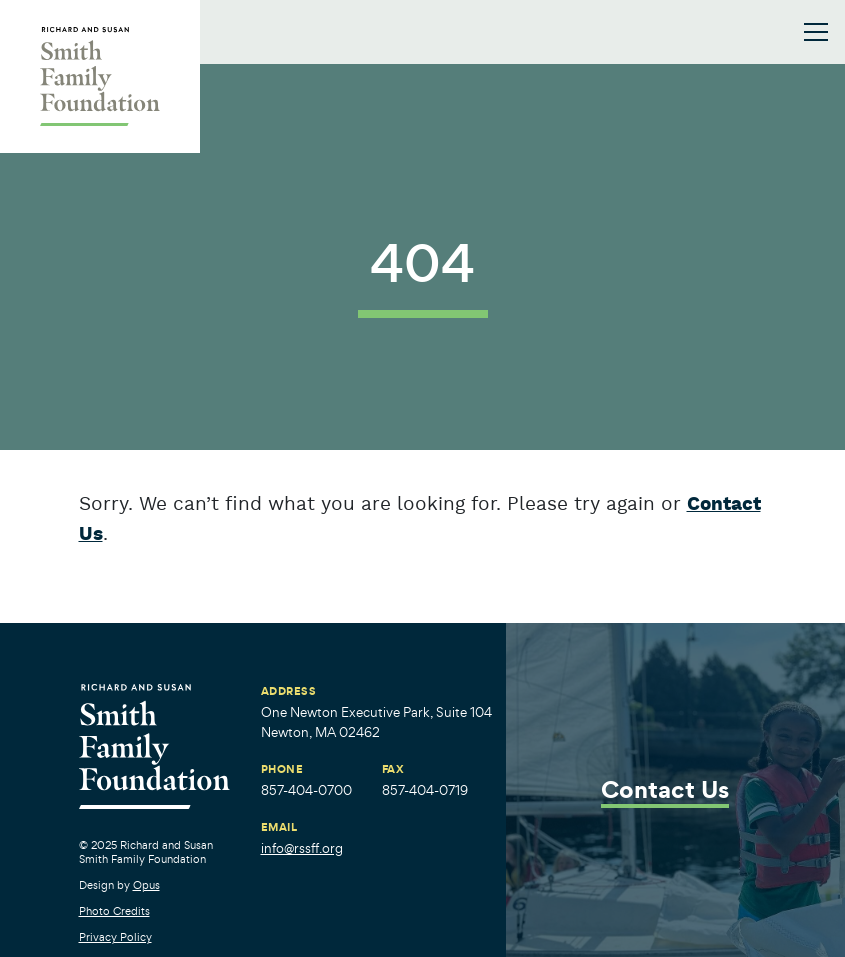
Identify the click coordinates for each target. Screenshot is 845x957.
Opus (146, 885)
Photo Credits (114, 911)
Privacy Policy (115, 937)
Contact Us (665, 791)
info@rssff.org (302, 848)
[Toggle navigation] (816, 32)
